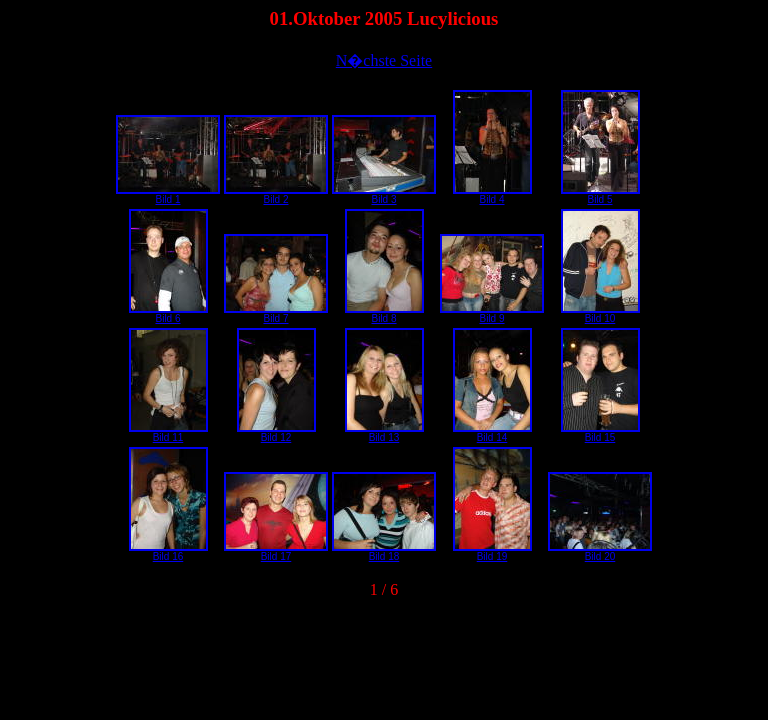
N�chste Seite (384, 60)
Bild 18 (384, 552)
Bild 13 (384, 433)
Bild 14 (492, 433)
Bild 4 (492, 195)
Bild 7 (276, 314)
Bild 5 (600, 195)
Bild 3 (384, 195)
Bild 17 (276, 552)
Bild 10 (600, 314)
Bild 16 (168, 552)
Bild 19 (492, 552)
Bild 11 (168, 433)
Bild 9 (492, 314)
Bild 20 (600, 552)
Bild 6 (168, 314)
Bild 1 (168, 195)
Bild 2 (276, 195)
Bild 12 (276, 433)
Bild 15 (600, 433)
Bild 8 (384, 314)
